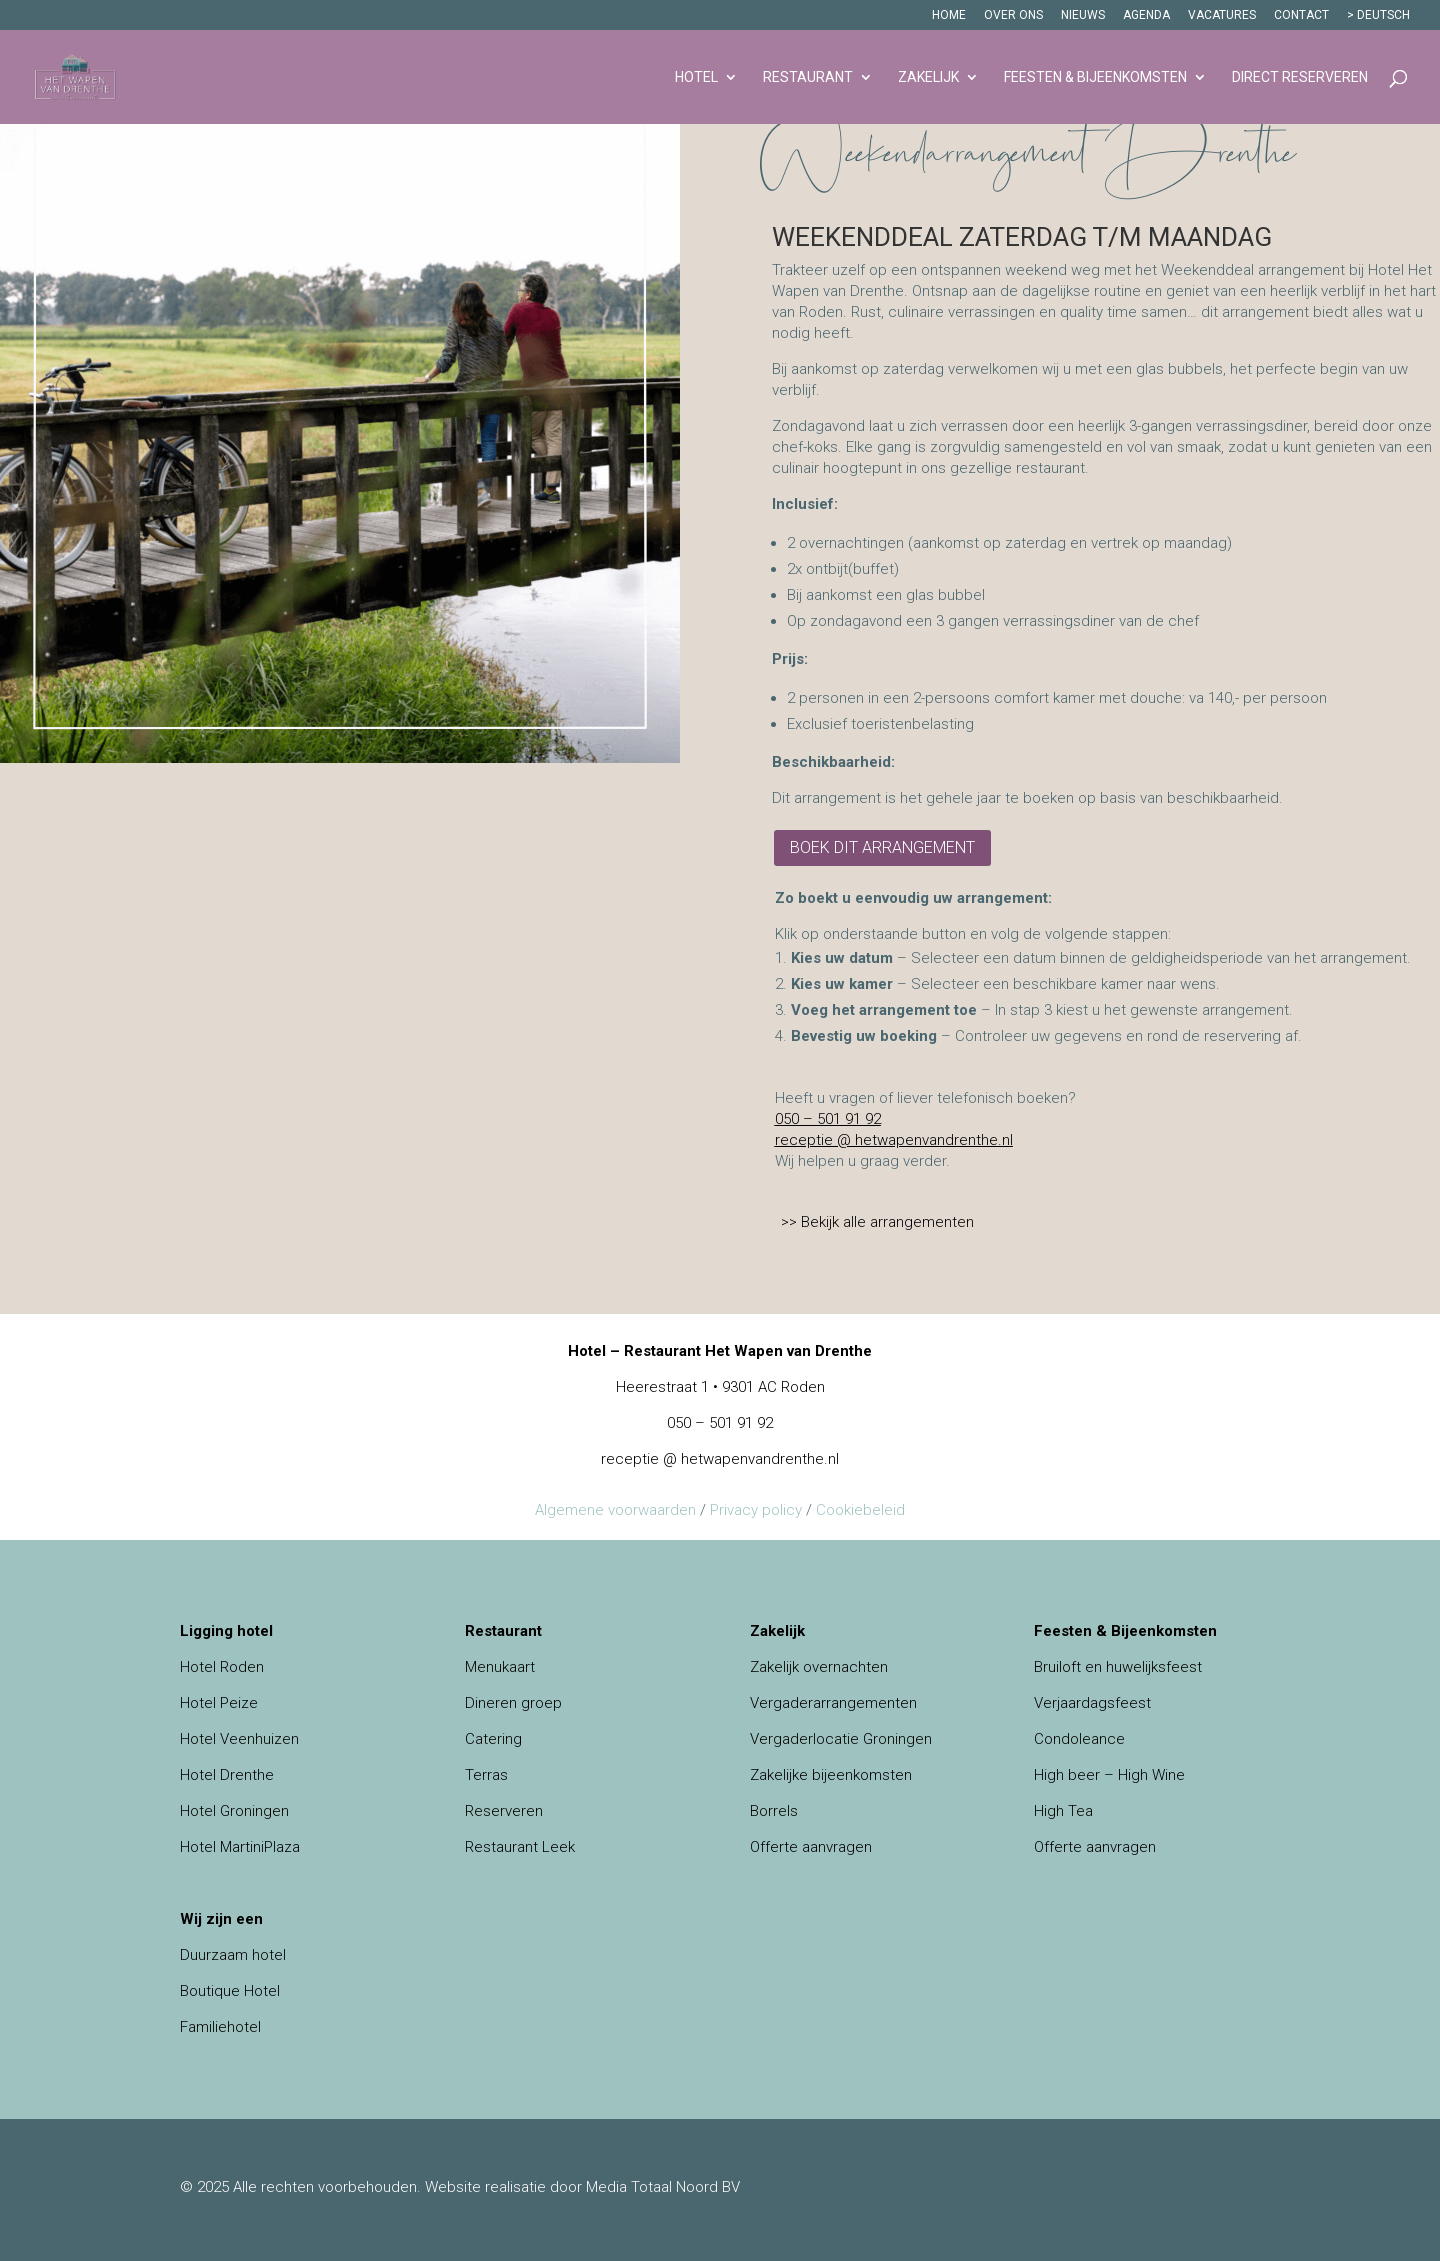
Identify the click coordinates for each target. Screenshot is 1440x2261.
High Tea (1063, 1811)
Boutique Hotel (230, 1991)
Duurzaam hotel (233, 1955)
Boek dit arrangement (882, 847)
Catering (493, 1739)
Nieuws (1083, 15)
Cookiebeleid (860, 1510)
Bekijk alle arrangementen (887, 1222)
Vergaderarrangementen (833, 1703)
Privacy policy (756, 1510)
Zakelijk (928, 77)
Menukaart (500, 1667)
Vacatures (1222, 15)
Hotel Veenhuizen (239, 1739)
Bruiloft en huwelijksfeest (1118, 1667)
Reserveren (504, 1811)
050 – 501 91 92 (828, 1119)
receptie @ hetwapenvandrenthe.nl (894, 1140)
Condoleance (1079, 1739)
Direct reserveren (1300, 77)
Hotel (696, 77)
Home (949, 15)
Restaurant (808, 77)
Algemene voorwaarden (615, 1510)
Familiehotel (220, 2027)
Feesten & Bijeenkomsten (1095, 77)
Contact (1301, 15)
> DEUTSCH (1378, 15)
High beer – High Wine (1109, 1775)
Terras (486, 1775)
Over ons (1013, 15)
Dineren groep (513, 1703)
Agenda (1146, 15)
